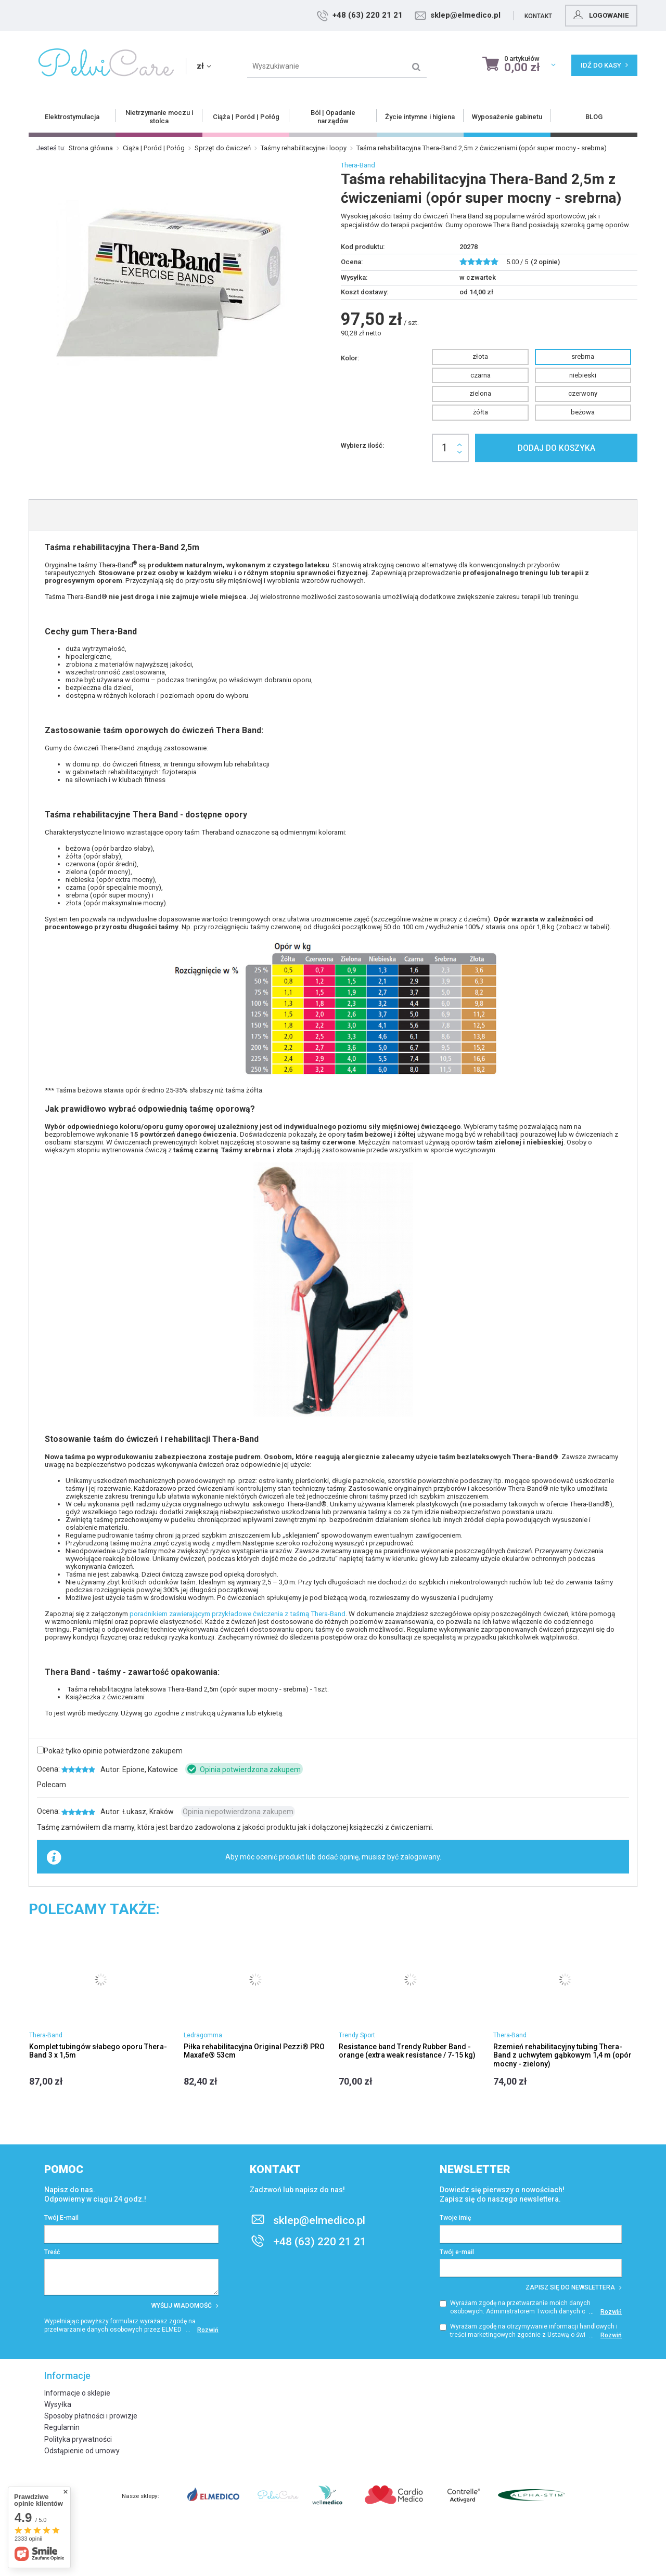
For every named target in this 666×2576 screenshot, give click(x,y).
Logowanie (600, 15)
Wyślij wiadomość (185, 2305)
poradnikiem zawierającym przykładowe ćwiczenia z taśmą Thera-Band (237, 1614)
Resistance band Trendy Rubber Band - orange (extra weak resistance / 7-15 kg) (407, 2051)
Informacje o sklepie (77, 2393)
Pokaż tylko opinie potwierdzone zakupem (113, 1751)
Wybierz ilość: (362, 445)
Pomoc (63, 2169)
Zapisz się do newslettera (574, 2287)
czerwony (582, 393)
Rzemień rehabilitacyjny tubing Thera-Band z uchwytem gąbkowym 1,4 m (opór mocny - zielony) (562, 2055)
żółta (480, 412)
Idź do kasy (604, 65)
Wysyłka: (354, 277)
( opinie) (545, 262)
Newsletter (475, 2169)
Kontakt (538, 16)
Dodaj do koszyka (556, 448)
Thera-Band (358, 165)
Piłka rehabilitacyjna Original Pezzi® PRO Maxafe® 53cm (254, 2051)
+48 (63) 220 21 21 (367, 15)
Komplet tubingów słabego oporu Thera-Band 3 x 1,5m (98, 2051)
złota (480, 356)
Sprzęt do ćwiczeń (223, 148)
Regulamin (62, 2427)
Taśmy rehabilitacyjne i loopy (304, 148)
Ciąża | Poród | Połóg (154, 148)
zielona (480, 393)
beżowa (583, 412)
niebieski (582, 375)
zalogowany (420, 1857)
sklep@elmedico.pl (465, 15)
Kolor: (350, 358)
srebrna (582, 356)
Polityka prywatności (78, 2439)
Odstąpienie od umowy (82, 2451)
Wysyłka (57, 2404)
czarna (480, 375)
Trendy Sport (357, 2035)
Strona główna (91, 148)
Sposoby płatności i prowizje (90, 2416)
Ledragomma (203, 2035)
